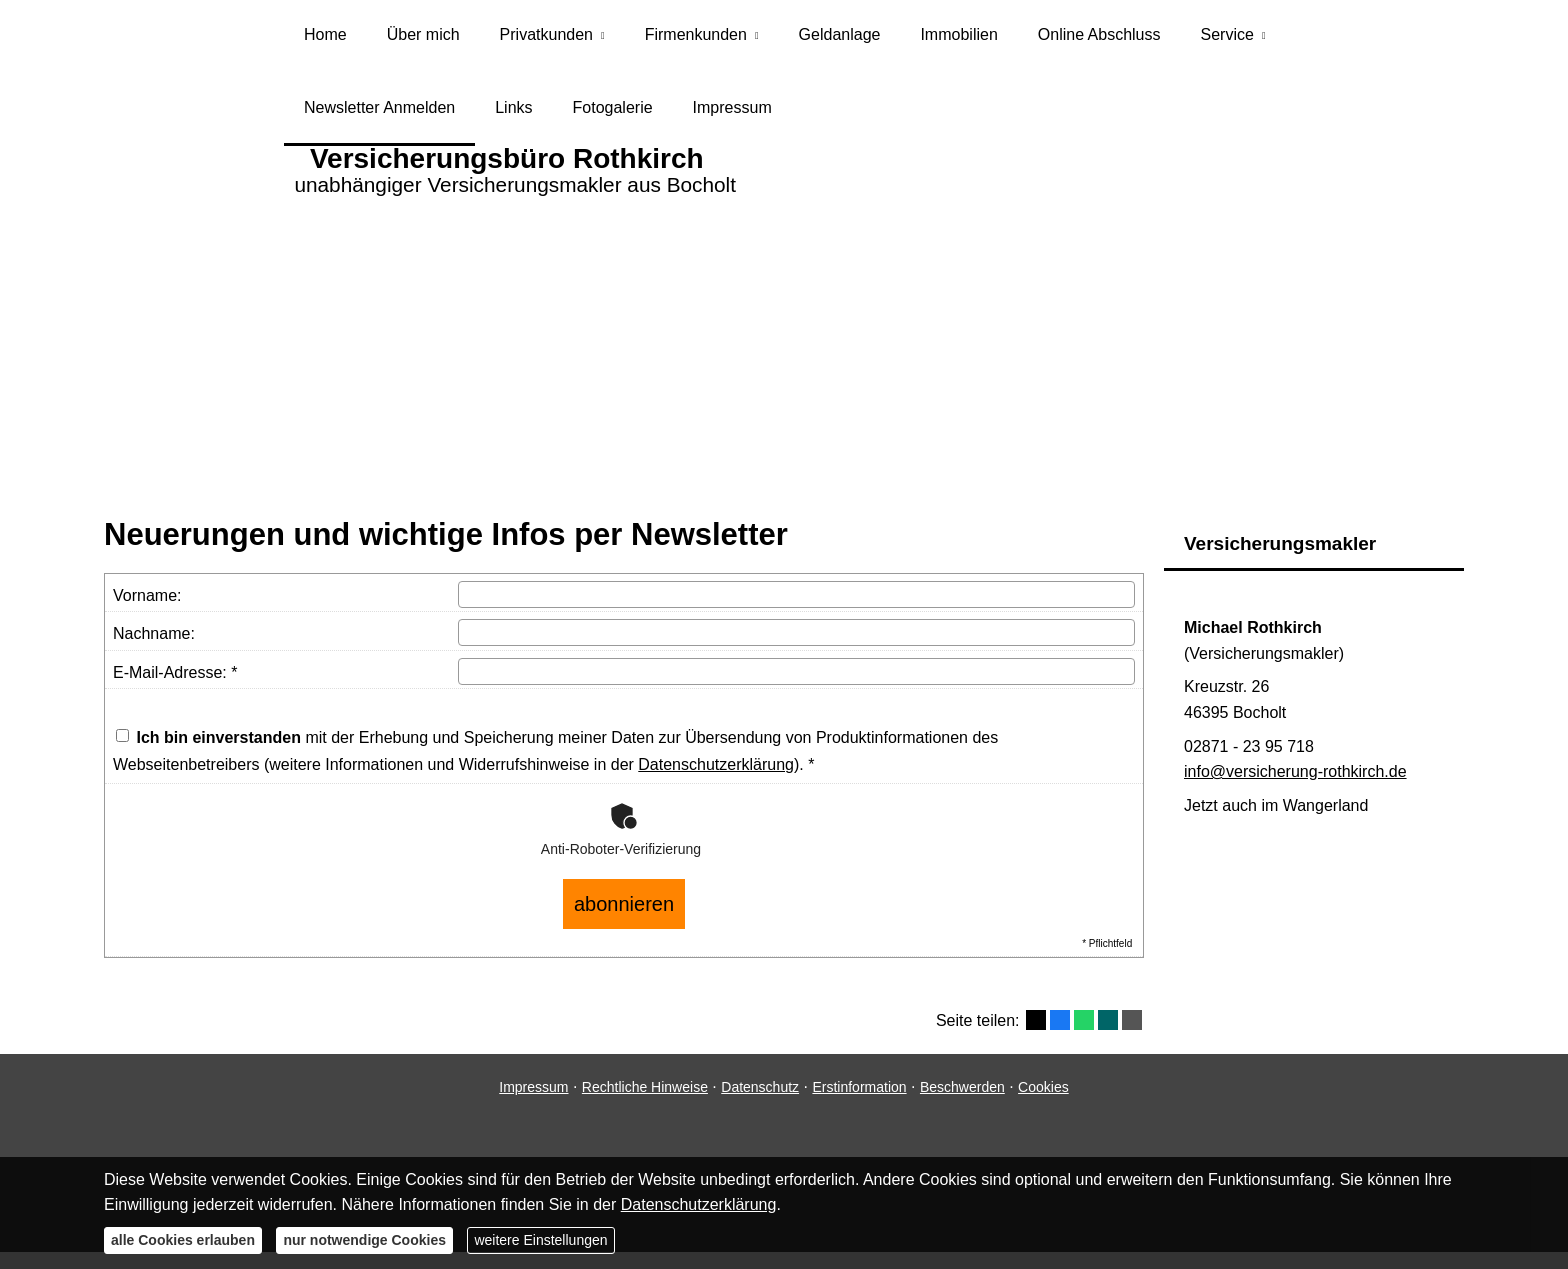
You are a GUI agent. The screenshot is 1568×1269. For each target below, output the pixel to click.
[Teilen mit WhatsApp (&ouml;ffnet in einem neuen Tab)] (1084, 1022)
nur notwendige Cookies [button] (364, 1240)
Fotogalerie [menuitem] (613, 118)
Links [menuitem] (513, 118)
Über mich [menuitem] (423, 38)
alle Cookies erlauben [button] (183, 1240)
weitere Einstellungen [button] (540, 1240)
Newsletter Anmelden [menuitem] (379, 118)
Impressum (533, 1088)
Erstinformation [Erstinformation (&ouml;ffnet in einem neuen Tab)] (859, 1088)
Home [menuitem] (325, 38)
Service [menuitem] (1227, 38)
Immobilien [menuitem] (958, 38)
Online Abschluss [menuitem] (1099, 38)
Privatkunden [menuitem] (546, 38)
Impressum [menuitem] (732, 118)
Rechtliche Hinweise (645, 1088)
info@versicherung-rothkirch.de (1295, 785)
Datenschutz (760, 1088)
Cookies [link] (1043, 1088)
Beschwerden (962, 1088)
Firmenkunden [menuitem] (696, 38)
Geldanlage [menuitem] (840, 38)
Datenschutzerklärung (716, 778)
